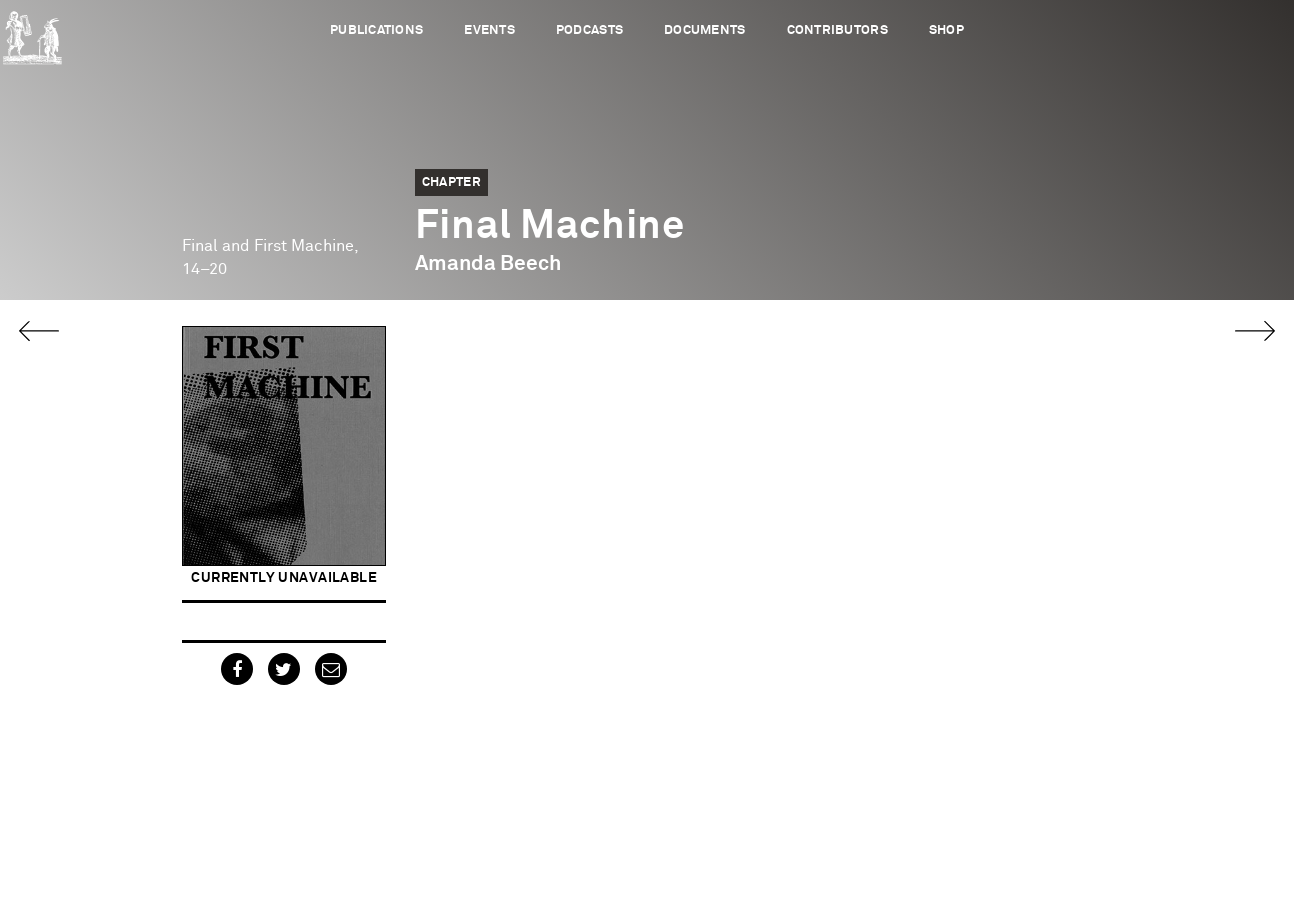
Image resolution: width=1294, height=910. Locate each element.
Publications (376, 30)
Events (489, 30)
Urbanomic (32, 32)
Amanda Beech (488, 264)
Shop (946, 30)
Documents (704, 30)
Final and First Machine (268, 246)
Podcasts (589, 30)
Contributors (837, 30)
